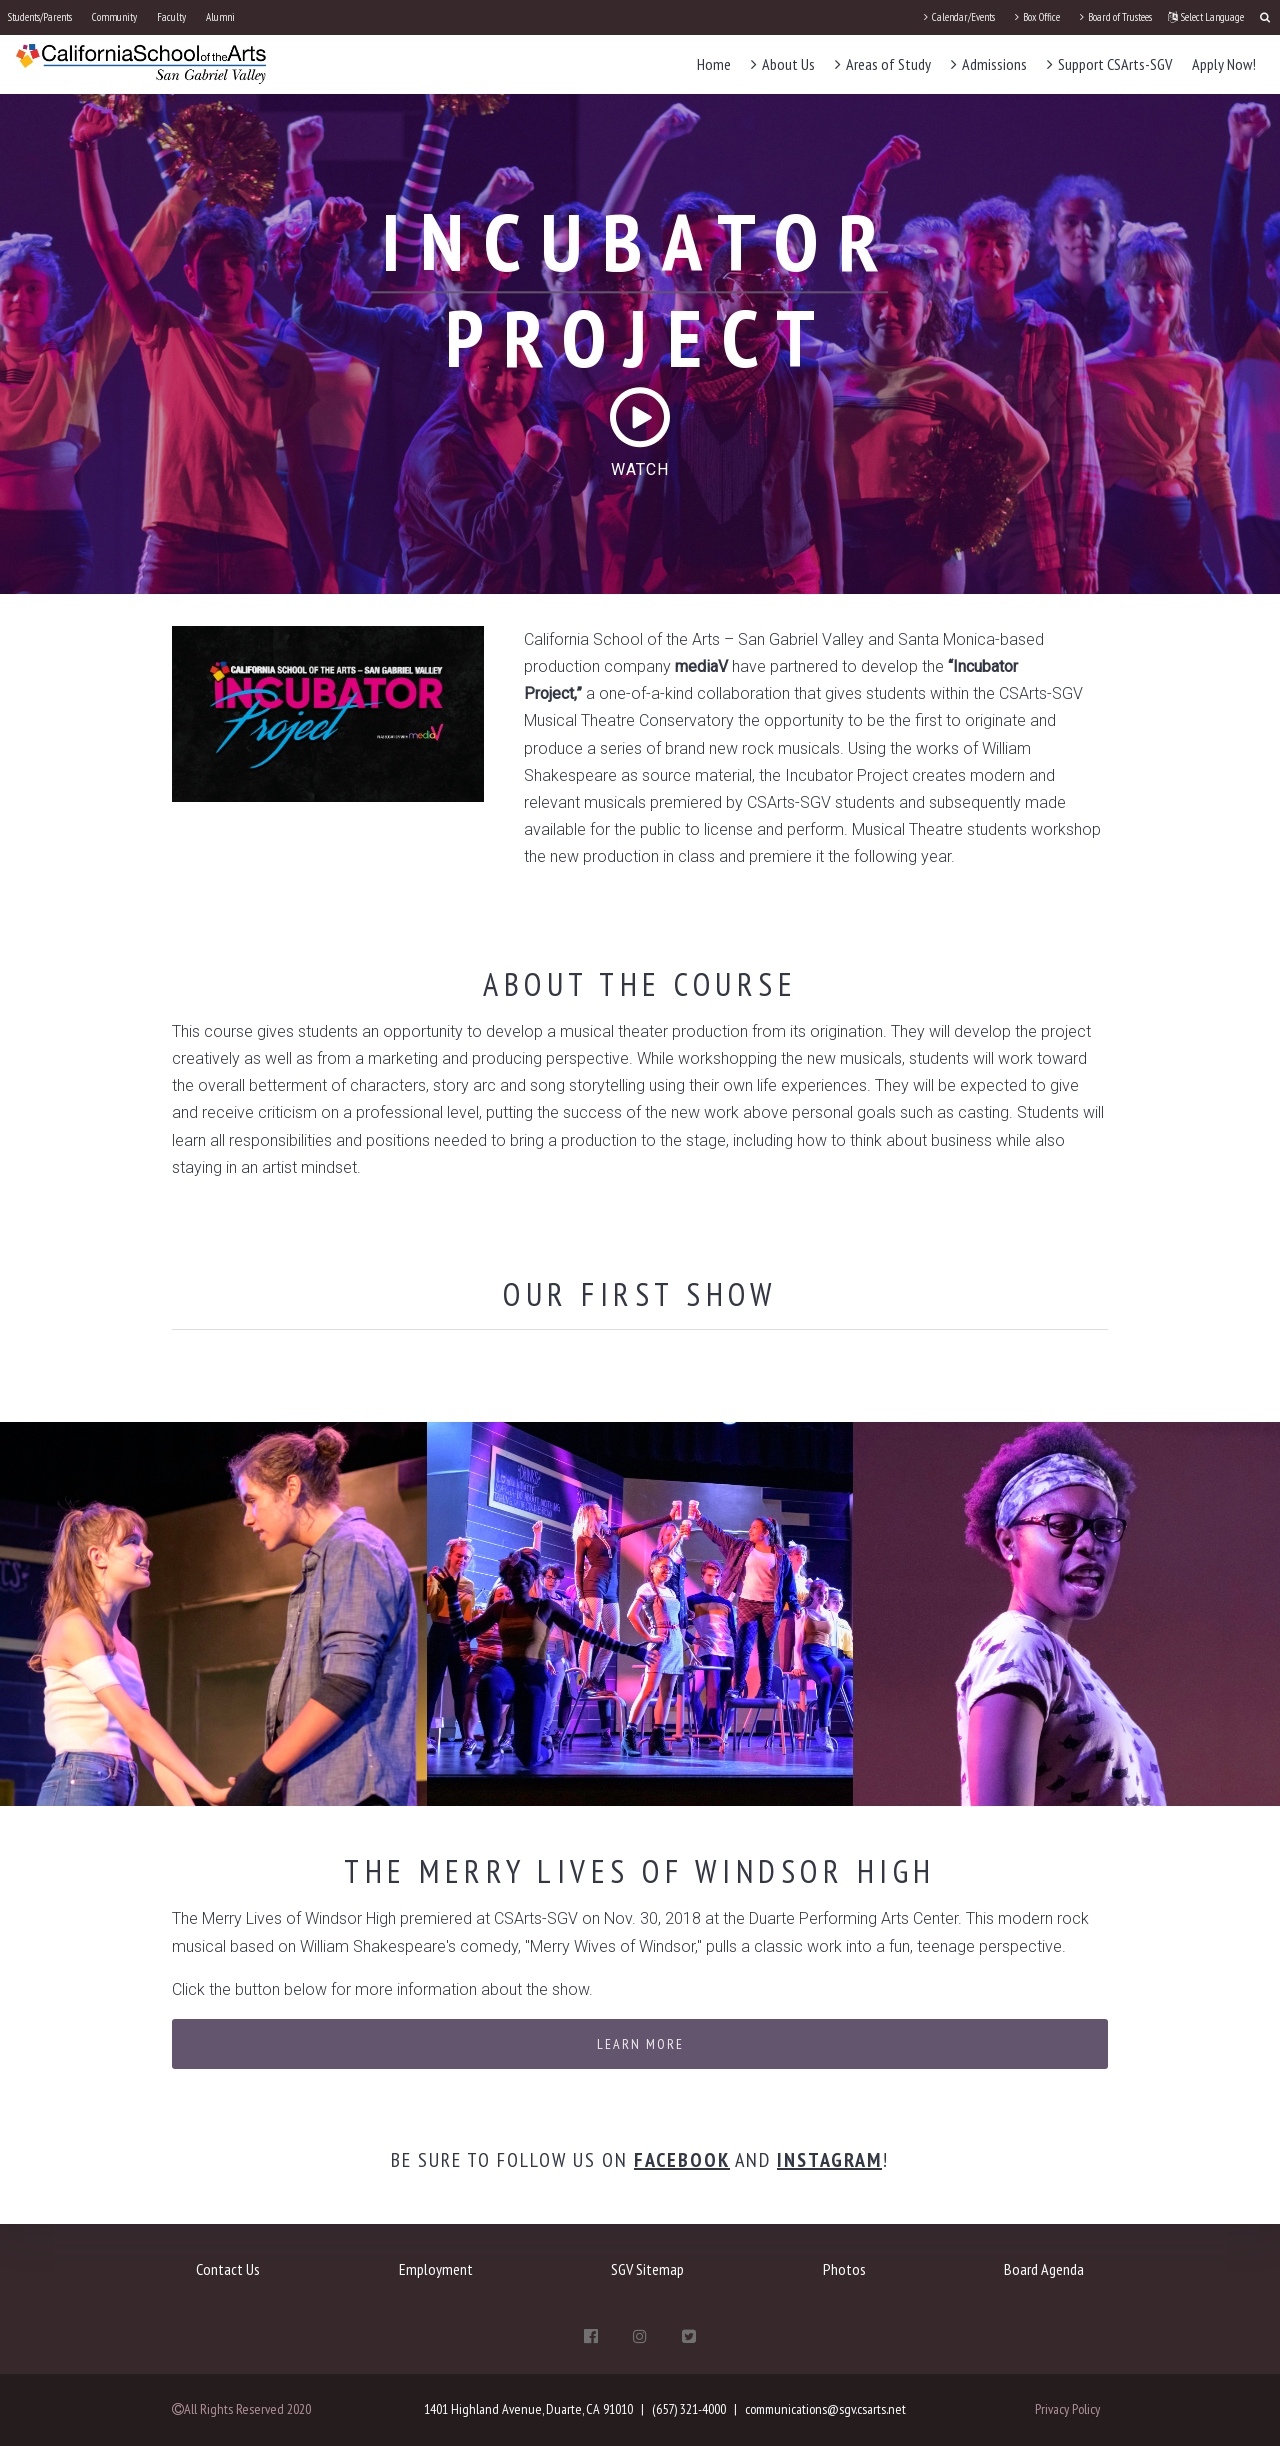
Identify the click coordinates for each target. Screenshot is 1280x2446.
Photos (844, 2269)
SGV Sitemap (647, 2269)
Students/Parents (40, 17)
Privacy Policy (1067, 2409)
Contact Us (228, 2269)
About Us (783, 64)
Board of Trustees (1116, 17)
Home (714, 64)
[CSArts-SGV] (141, 63)
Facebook (682, 2160)
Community (114, 17)
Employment (436, 2269)
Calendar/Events (959, 17)
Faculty (171, 17)
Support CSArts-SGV (1109, 64)
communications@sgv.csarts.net (825, 2409)
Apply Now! (1224, 64)
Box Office (1037, 17)
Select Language (1206, 17)
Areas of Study (883, 64)
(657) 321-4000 (689, 2409)
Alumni (220, 17)
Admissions (989, 64)
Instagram (829, 2160)
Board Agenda (1044, 2269)
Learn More (640, 2044)
